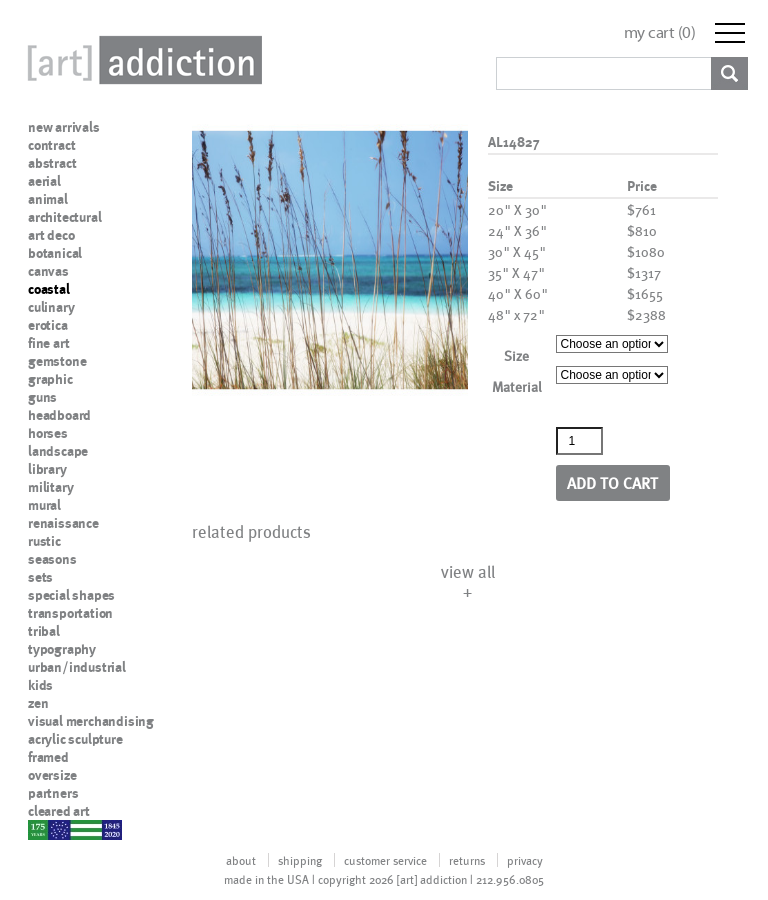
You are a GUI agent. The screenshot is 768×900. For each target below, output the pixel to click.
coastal (49, 289)
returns (467, 860)
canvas (48, 271)
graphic (50, 379)
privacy (525, 860)
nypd (43, 829)
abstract (52, 163)
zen (38, 703)
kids (40, 685)
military (50, 487)
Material (517, 386)
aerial (44, 181)
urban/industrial (77, 667)
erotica (48, 325)
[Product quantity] (580, 441)
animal (48, 199)
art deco (51, 235)
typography (62, 649)
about (241, 860)
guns (42, 397)
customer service (385, 860)
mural (44, 505)
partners (53, 793)
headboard (59, 415)
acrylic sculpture (75, 739)
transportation (70, 613)
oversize (52, 775)
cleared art (59, 811)
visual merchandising (91, 721)
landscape (58, 451)
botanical (55, 253)
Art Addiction (141, 60)
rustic (44, 541)
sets (40, 577)
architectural (64, 217)
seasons (52, 559)
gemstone (57, 361)
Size (516, 355)
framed (48, 757)
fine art (48, 343)
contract (51, 145)
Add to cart (612, 482)
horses (48, 433)
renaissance (63, 523)
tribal (44, 631)
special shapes (71, 595)
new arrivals (64, 127)
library (47, 469)
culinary (51, 307)
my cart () (660, 32)
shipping (300, 860)
